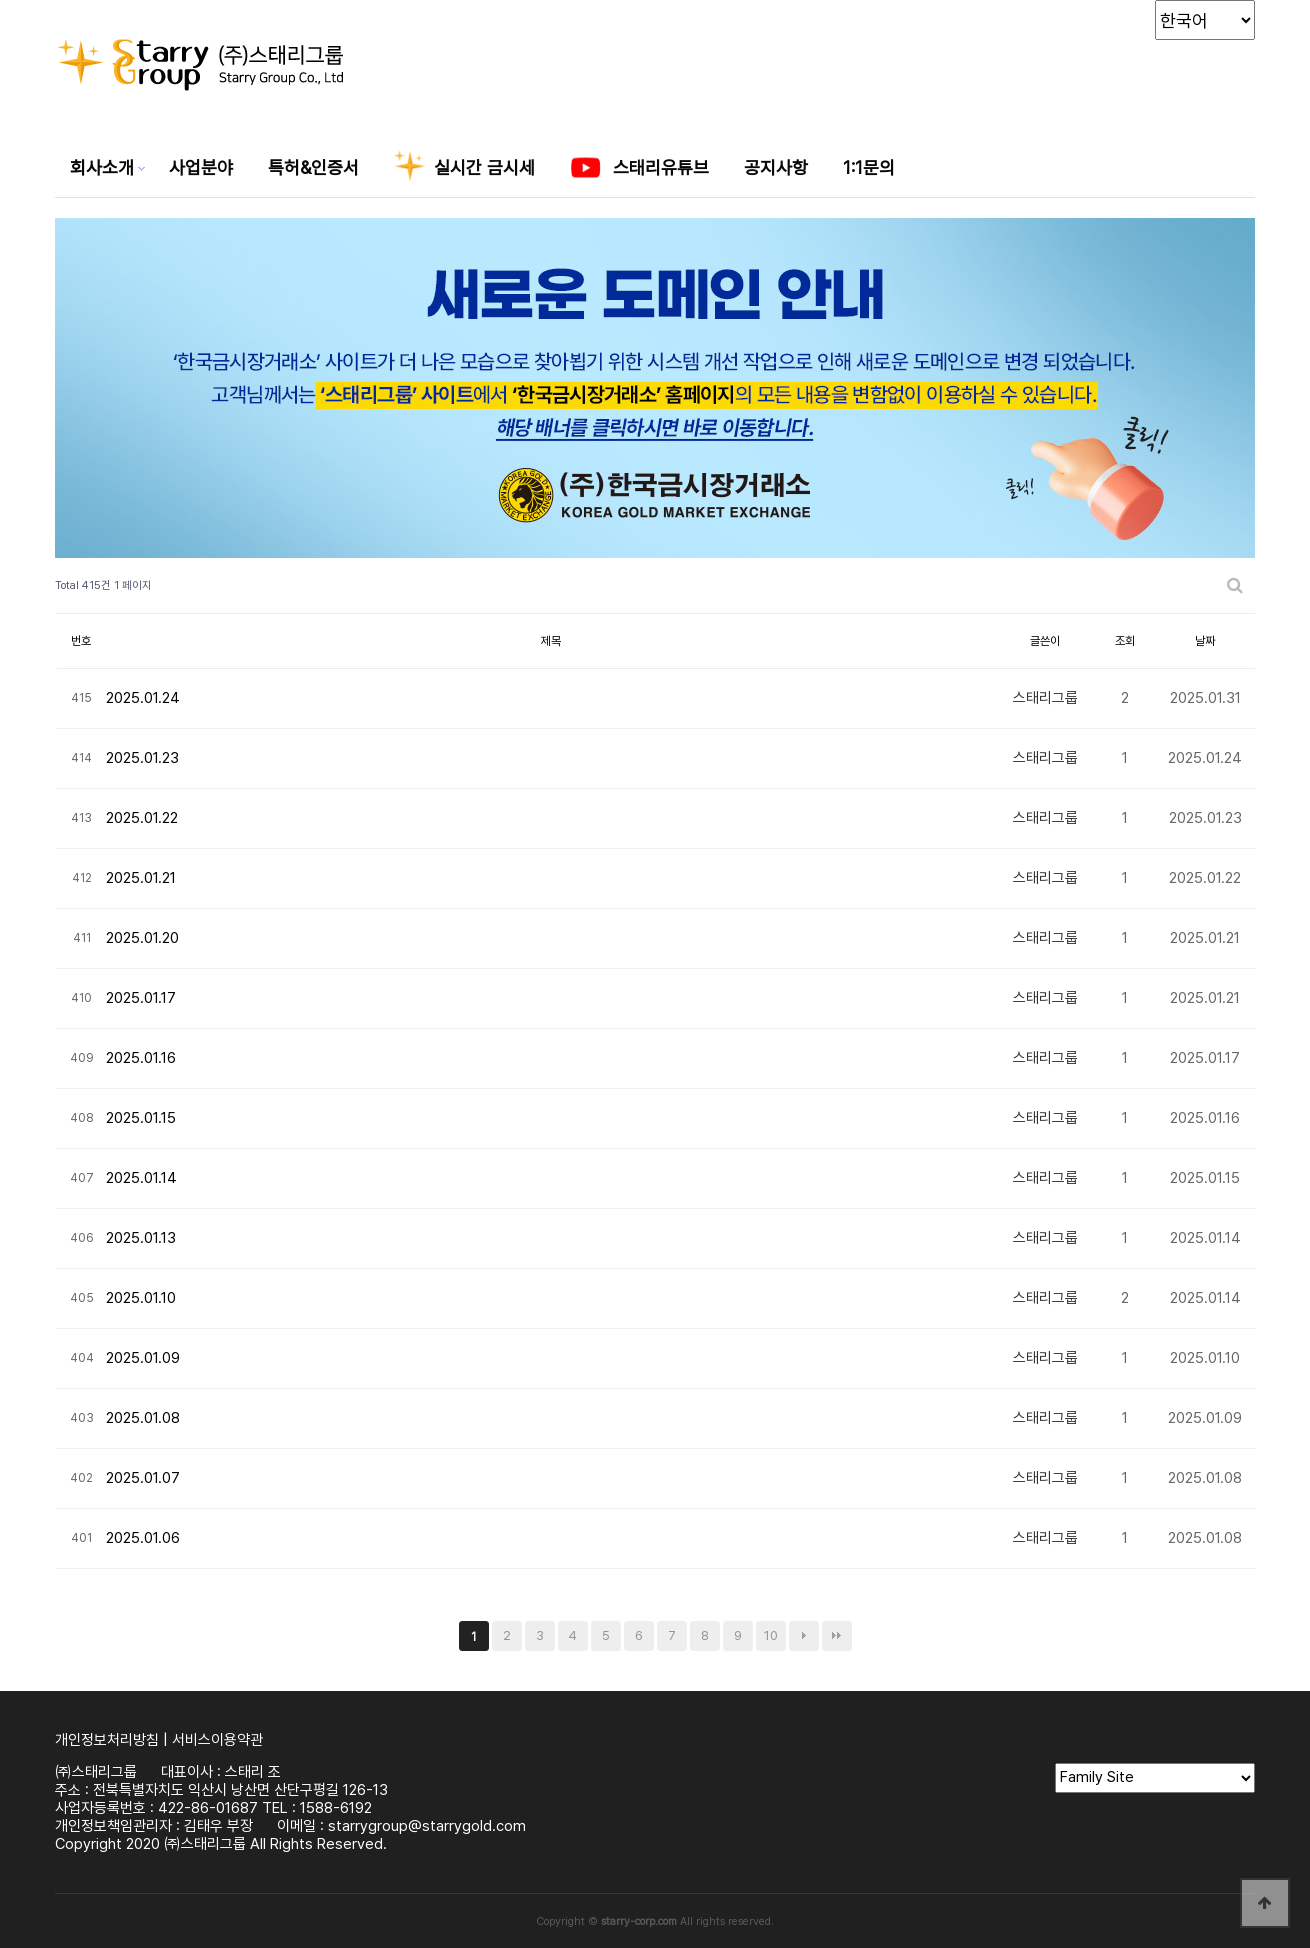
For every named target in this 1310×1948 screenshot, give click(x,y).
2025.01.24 (143, 698)
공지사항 (776, 167)
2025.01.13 (141, 1238)
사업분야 (201, 167)
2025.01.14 (141, 1178)
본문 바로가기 (0, 0)
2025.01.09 (143, 1358)
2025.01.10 (141, 1298)
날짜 (1205, 641)
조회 (1125, 641)
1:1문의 (869, 167)
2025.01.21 (141, 878)
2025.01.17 (141, 998)
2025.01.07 (143, 1478)
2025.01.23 (142, 758)
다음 (804, 1636)
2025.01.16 (141, 1058)
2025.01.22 (142, 818)
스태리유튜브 (639, 169)
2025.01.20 (142, 938)
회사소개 (102, 167)
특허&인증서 (313, 167)
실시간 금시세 (464, 169)
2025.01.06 (143, 1538)
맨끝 (837, 1636)
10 (771, 1635)
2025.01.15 (141, 1118)
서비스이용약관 (217, 1740)
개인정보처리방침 (107, 1740)
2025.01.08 (143, 1418)
